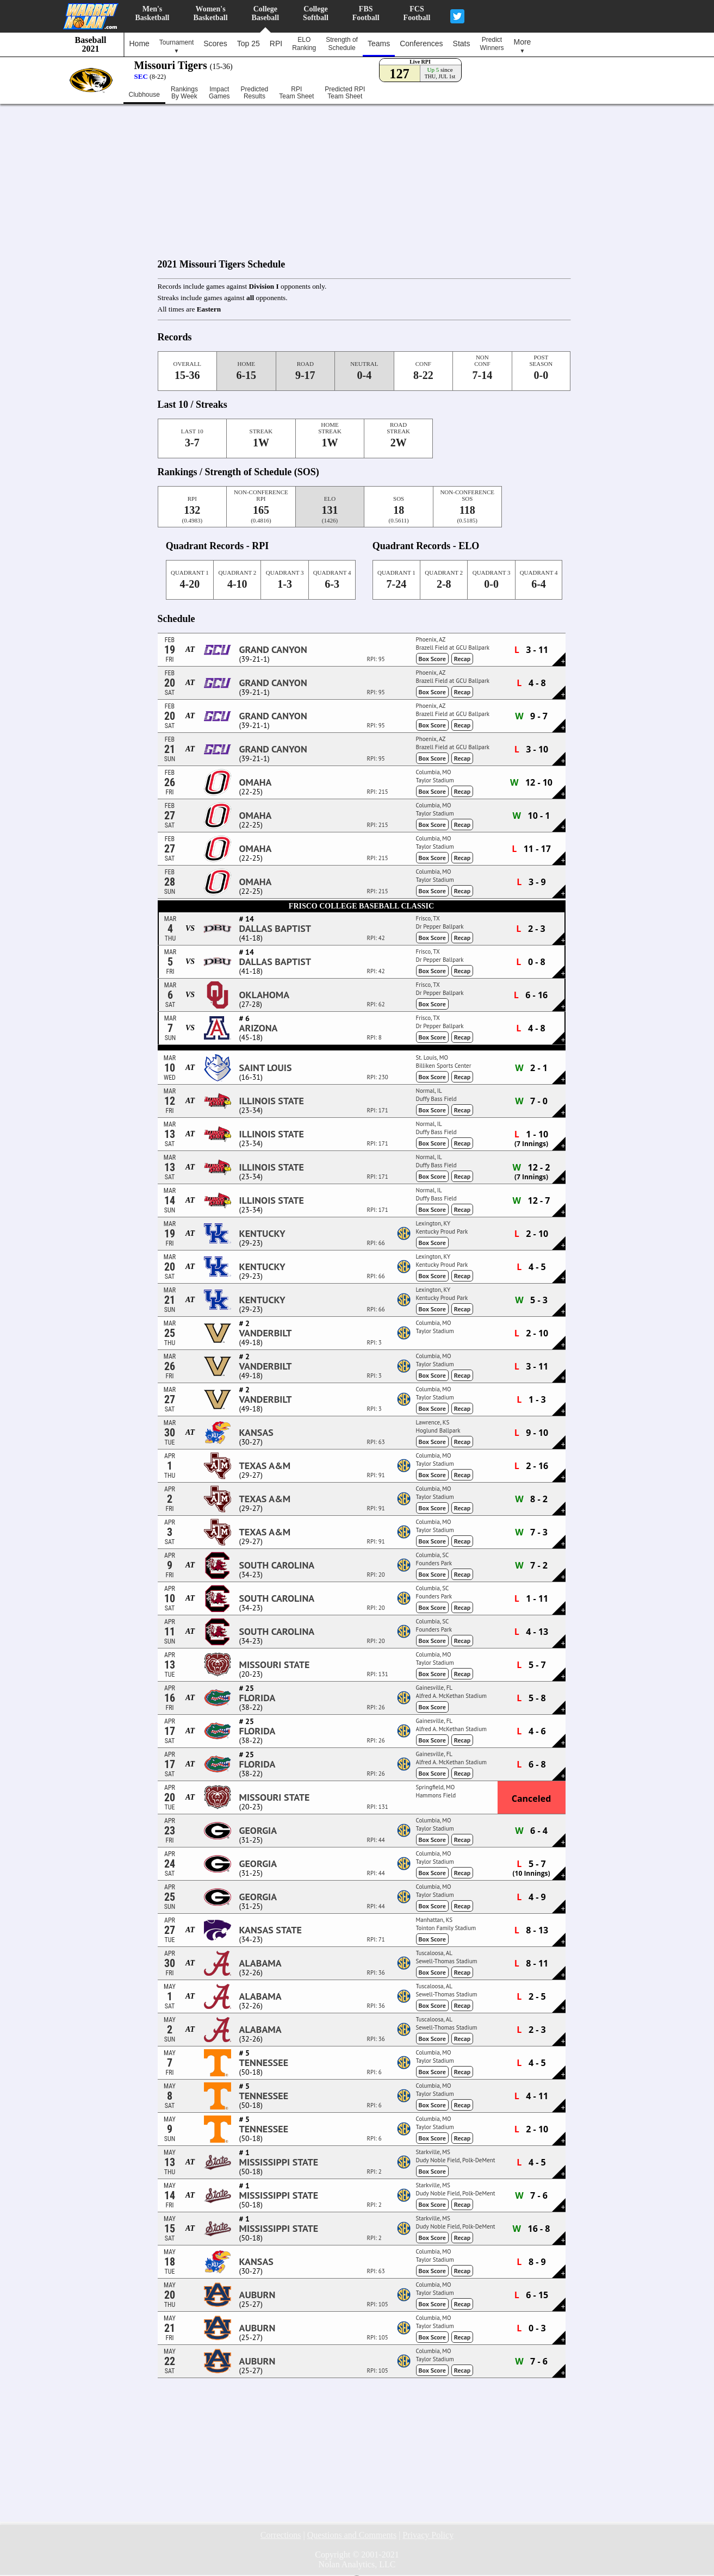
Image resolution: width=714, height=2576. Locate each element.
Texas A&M (265, 1465)
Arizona (258, 1028)
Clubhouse (144, 94)
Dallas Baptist (275, 928)
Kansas (256, 1432)
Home (139, 43)
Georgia (258, 1830)
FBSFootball (366, 13)
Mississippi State (279, 2162)
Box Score (432, 659)
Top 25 (248, 43)
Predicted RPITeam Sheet (345, 93)
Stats (461, 43)
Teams (379, 43)
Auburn (257, 2294)
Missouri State (274, 1664)
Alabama (260, 1963)
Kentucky (262, 1233)
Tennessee (264, 2062)
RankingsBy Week (184, 93)
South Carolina (277, 1565)
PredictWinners (492, 44)
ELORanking (304, 44)
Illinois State (271, 1101)
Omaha (255, 782)
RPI (276, 43)
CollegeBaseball (266, 13)
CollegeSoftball (315, 13)
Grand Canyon (273, 649)
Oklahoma (264, 995)
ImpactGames (219, 93)
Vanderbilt (265, 1333)
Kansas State (270, 1930)
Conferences (421, 43)
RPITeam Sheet (296, 93)
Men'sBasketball (152, 13)
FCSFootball (417, 13)
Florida (257, 1698)
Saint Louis (265, 1067)
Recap (462, 659)
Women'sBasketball (211, 13)
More (522, 46)
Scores (215, 43)
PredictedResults (255, 93)
